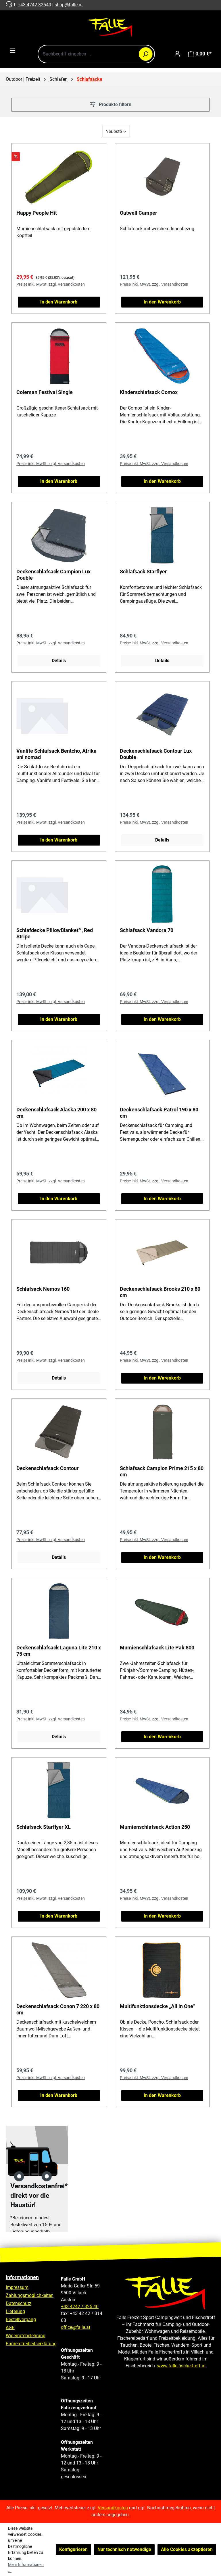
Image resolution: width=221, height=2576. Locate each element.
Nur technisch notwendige (124, 2549)
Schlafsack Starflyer (143, 571)
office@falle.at (75, 2327)
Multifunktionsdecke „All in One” (157, 2006)
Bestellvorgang (21, 2319)
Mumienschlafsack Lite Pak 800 (157, 1648)
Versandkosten (113, 2507)
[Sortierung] (116, 131)
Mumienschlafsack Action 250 (155, 1827)
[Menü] (13, 50)
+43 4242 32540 (34, 4)
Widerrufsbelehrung (25, 2335)
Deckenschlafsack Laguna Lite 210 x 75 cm (58, 1651)
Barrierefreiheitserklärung (31, 2343)
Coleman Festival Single (44, 392)
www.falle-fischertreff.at (181, 2365)
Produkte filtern (110, 104)
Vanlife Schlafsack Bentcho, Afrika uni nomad (56, 754)
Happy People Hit (36, 213)
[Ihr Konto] (177, 53)
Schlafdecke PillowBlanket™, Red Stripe (54, 933)
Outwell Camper (138, 213)
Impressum (17, 2287)
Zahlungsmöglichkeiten (29, 2295)
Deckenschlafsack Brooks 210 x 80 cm (160, 1292)
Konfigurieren (73, 2549)
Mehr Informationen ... (26, 2567)
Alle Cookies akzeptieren (187, 2549)
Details (59, 660)
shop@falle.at (69, 4)
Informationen (22, 2277)
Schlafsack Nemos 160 (43, 1289)
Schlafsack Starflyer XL (43, 1827)
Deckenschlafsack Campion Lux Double (53, 574)
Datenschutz (18, 2303)
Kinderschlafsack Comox (149, 392)
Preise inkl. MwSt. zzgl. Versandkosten (50, 284)
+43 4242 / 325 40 (80, 2306)
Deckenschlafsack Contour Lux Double (156, 754)
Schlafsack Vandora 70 (146, 930)
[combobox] (96, 54)
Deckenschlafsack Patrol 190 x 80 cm (159, 1113)
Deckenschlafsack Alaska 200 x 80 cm (56, 1113)
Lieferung (15, 2311)
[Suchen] (146, 54)
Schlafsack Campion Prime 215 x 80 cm (161, 1471)
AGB (10, 2327)
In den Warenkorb (58, 302)
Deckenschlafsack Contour (47, 1468)
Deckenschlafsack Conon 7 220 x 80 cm (57, 2009)
